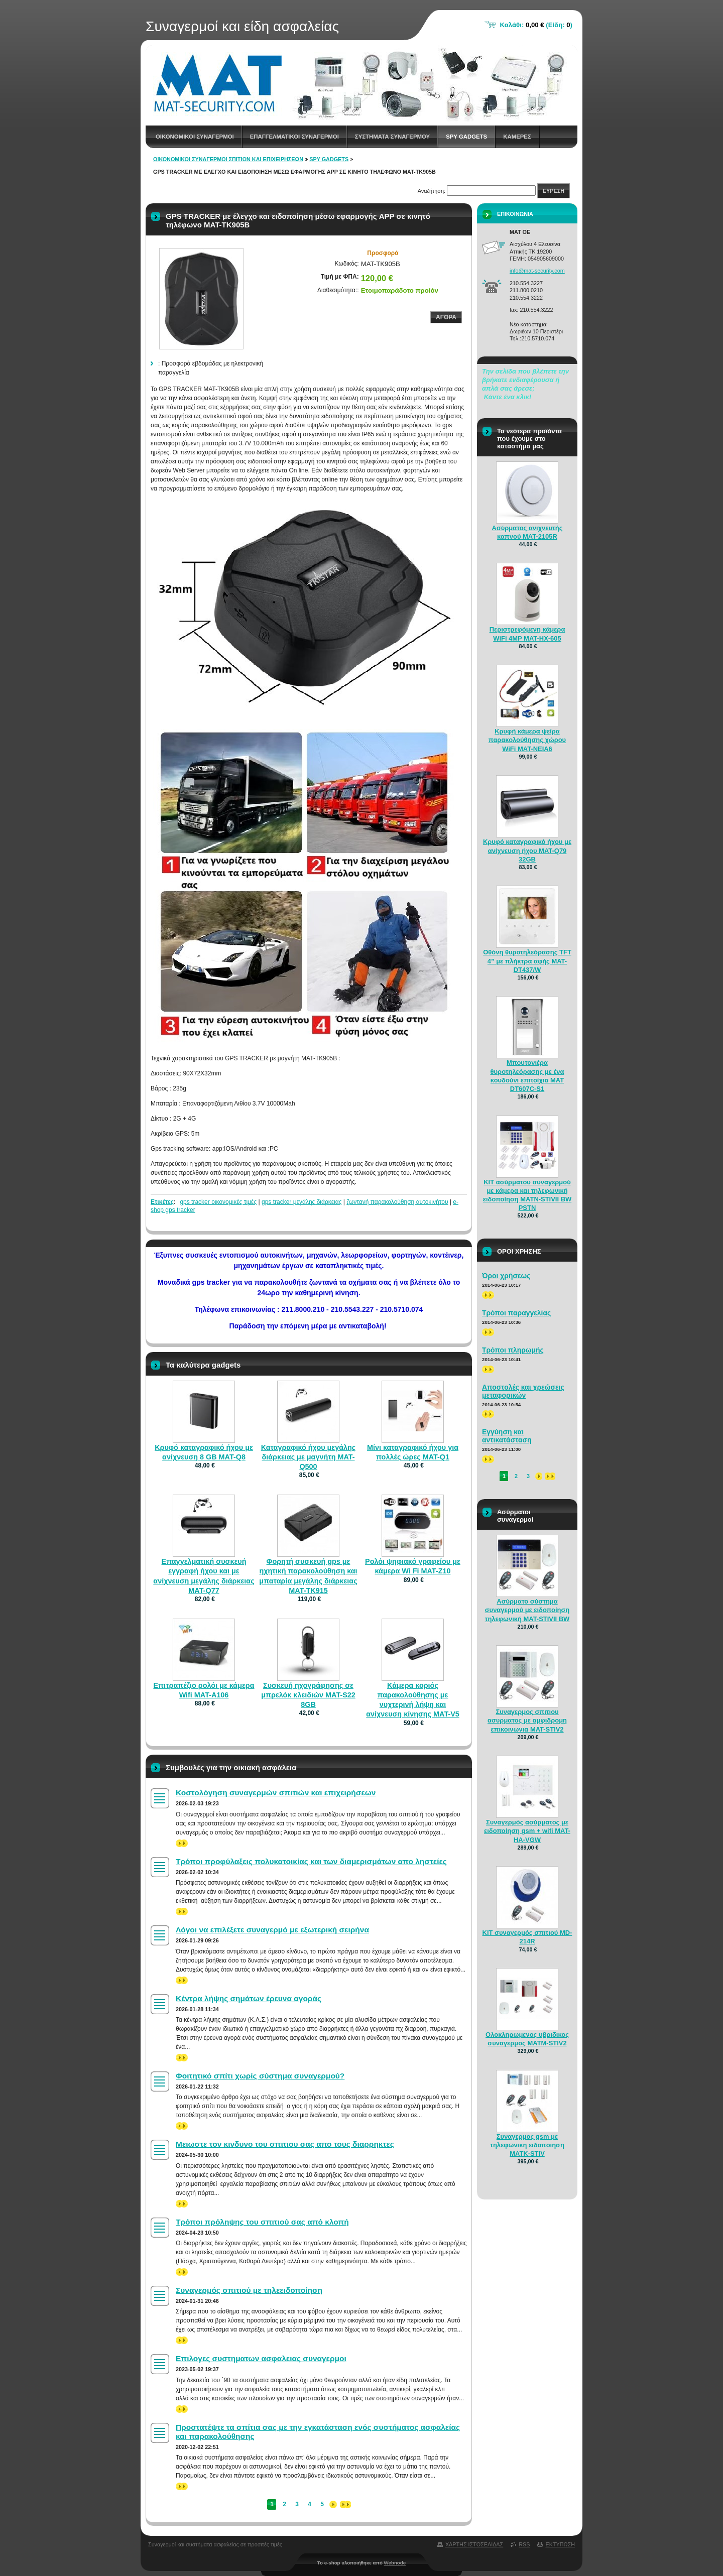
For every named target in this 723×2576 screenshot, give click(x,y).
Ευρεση (553, 191)
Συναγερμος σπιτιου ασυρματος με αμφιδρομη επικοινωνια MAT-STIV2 (527, 1720)
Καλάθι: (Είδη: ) (536, 25)
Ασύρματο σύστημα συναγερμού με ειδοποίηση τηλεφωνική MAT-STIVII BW (527, 1610)
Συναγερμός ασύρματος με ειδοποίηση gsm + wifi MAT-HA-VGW (527, 1830)
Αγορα (446, 317)
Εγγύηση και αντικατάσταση (507, 1436)
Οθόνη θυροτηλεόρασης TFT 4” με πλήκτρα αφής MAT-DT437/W (527, 960)
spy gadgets (466, 137)
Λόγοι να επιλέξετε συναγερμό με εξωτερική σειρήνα (272, 1929)
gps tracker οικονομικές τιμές (218, 1201)
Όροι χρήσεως (506, 1276)
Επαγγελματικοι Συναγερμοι (294, 137)
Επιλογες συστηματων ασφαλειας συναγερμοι (261, 2358)
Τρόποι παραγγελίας (516, 1313)
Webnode (395, 2562)
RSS (524, 2544)
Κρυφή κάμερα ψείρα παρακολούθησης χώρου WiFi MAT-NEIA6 (527, 739)
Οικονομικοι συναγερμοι (195, 137)
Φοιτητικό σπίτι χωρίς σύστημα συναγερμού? (260, 2075)
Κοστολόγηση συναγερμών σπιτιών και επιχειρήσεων (276, 1792)
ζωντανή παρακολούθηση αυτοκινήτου (397, 1201)
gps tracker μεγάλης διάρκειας (302, 1201)
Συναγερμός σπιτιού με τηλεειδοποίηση (249, 2290)
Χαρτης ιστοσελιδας (474, 2544)
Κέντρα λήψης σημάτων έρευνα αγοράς (248, 1998)
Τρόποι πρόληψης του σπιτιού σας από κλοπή (262, 2222)
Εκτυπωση (560, 2544)
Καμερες (517, 137)
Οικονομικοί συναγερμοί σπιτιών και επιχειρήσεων (228, 159)
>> (182, 1843)
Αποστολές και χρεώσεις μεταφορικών (523, 1391)
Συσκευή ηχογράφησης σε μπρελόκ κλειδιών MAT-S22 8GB (308, 1694)
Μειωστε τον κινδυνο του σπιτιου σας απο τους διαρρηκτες (285, 2144)
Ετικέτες (162, 1201)
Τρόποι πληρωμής (513, 1350)
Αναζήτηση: (431, 191)
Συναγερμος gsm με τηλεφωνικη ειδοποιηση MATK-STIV (527, 2145)
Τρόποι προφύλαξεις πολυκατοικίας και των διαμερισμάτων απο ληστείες (311, 1861)
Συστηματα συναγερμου (392, 137)
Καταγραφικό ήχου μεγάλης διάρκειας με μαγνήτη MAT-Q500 (308, 1456)
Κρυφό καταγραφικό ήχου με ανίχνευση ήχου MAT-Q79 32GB (527, 850)
